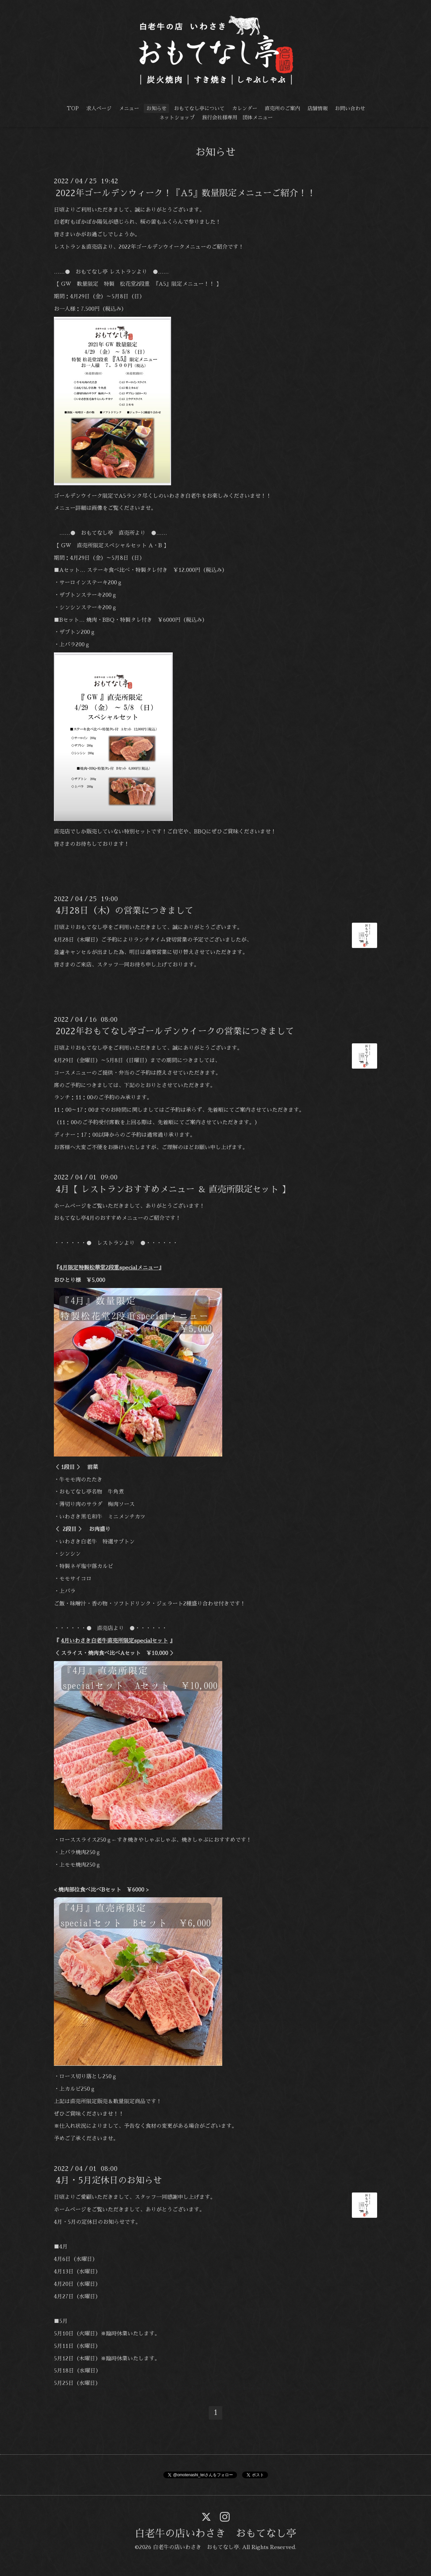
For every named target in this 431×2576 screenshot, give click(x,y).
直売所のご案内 (282, 108)
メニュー (129, 108)
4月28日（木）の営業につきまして (125, 910)
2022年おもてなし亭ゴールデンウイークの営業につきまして (175, 1031)
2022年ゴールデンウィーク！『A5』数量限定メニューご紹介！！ (186, 192)
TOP (73, 108)
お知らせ (156, 108)
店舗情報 (317, 108)
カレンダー (244, 108)
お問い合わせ (350, 108)
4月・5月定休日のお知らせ (109, 2180)
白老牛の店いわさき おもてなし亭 (215, 2533)
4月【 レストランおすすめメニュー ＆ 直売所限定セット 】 (173, 1189)
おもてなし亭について (199, 108)
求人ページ (98, 108)
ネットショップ (177, 117)
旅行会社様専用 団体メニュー (237, 117)
